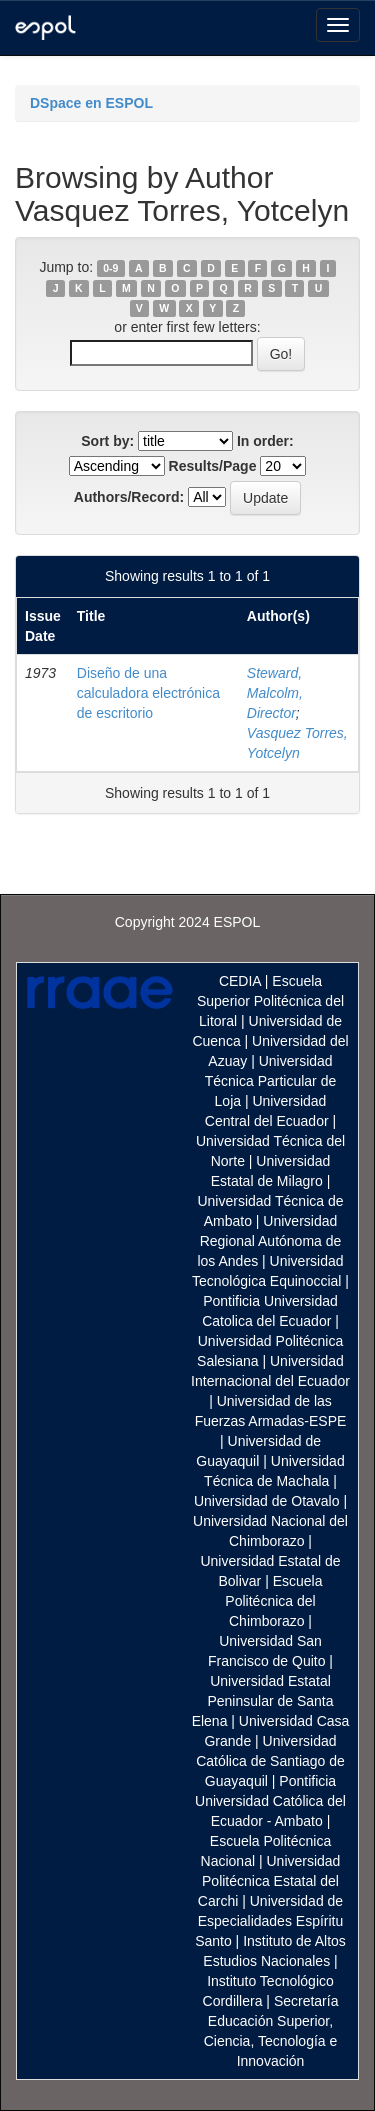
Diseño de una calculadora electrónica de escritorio (148, 693)
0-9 (110, 268)
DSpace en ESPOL (91, 103)
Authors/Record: (129, 497)
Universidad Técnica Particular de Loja (271, 1081)
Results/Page (213, 466)
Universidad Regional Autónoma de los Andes (269, 1241)
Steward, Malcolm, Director (275, 693)
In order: (265, 441)
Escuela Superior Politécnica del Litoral (270, 1001)
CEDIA (240, 981)
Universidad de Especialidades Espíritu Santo (269, 1921)
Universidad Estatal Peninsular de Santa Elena (263, 1701)
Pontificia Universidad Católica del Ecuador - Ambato (270, 1801)
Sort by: (107, 441)
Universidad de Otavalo (267, 1501)
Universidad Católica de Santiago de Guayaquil (270, 1761)
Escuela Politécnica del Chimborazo (273, 1601)
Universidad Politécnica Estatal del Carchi (269, 1881)
